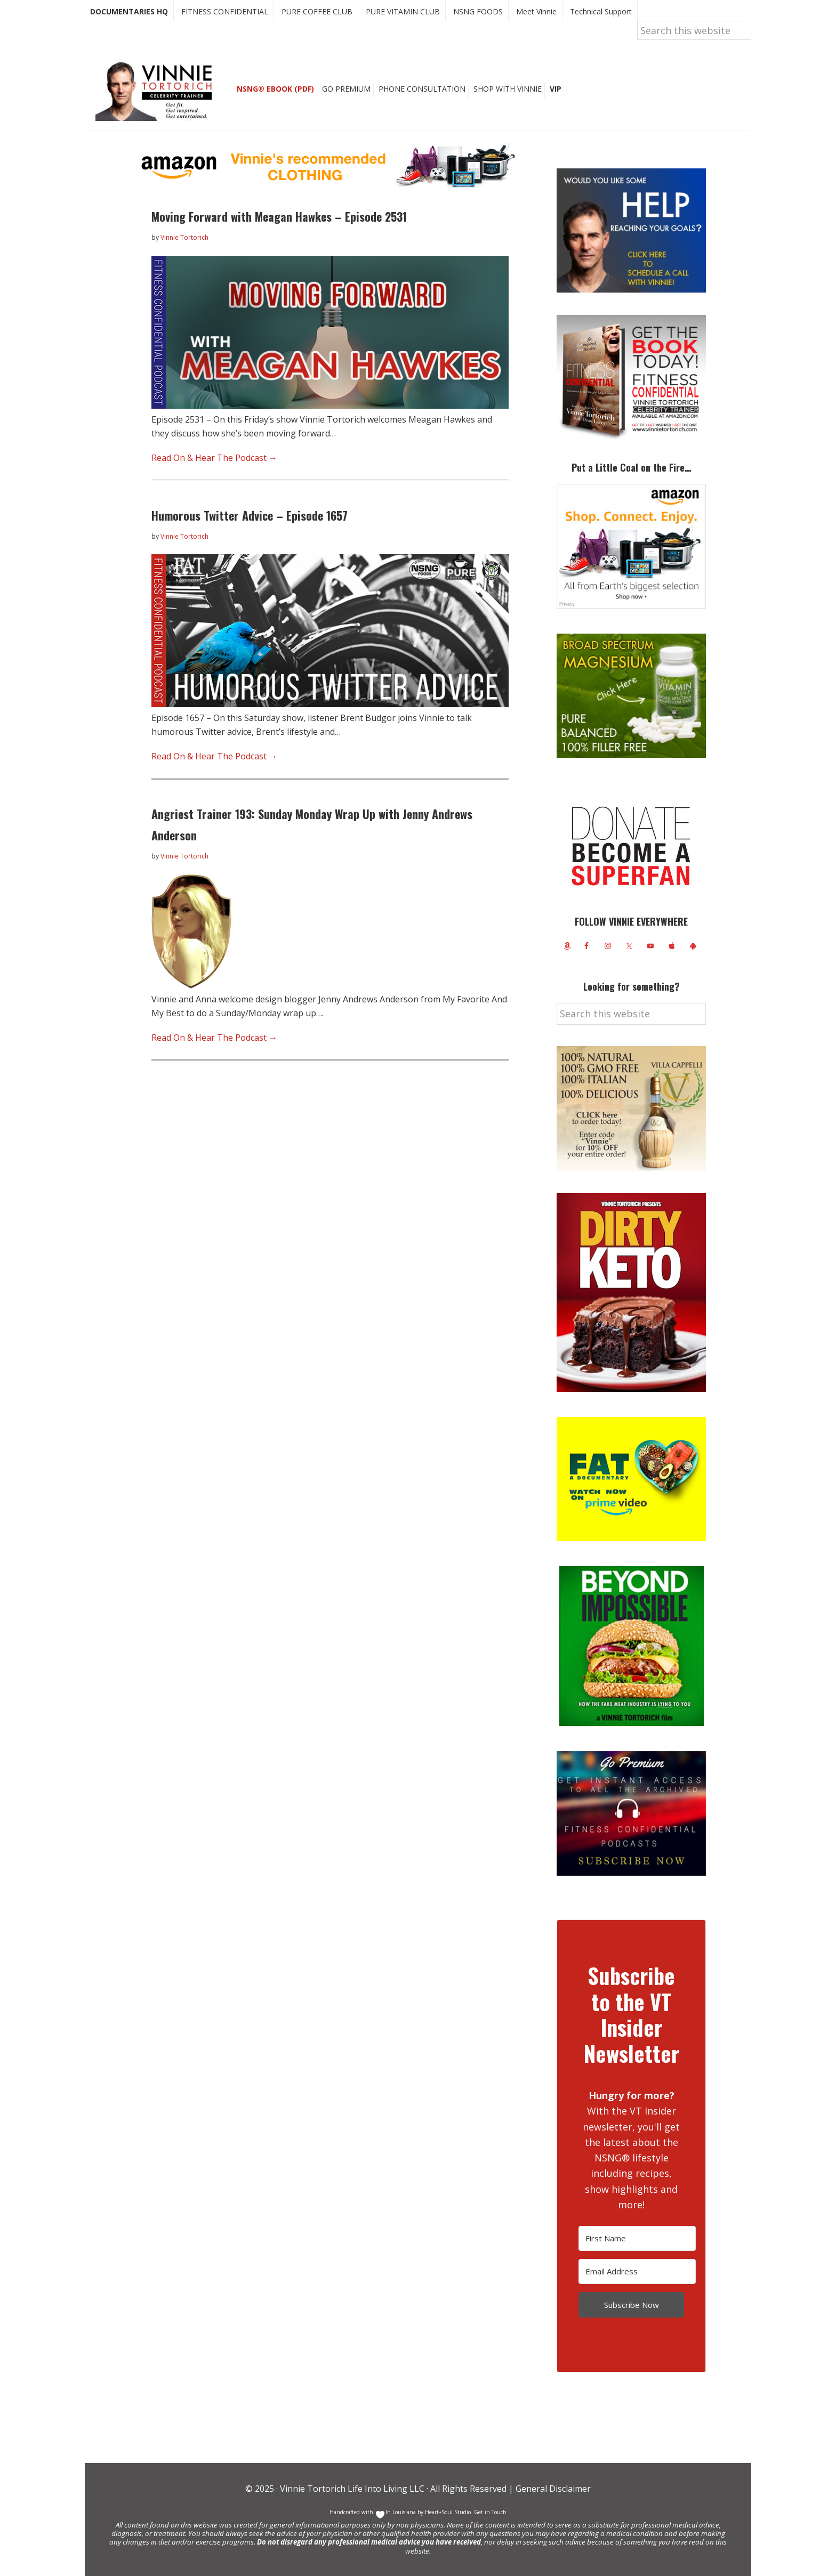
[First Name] (637, 2238)
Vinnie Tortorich (157, 91)
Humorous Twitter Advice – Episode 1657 (249, 515)
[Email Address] (637, 2271)
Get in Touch (490, 2512)
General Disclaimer (552, 2488)
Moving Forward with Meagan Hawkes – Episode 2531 (279, 216)
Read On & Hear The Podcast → (214, 458)
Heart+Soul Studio (447, 2512)
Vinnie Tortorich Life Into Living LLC (352, 2488)
